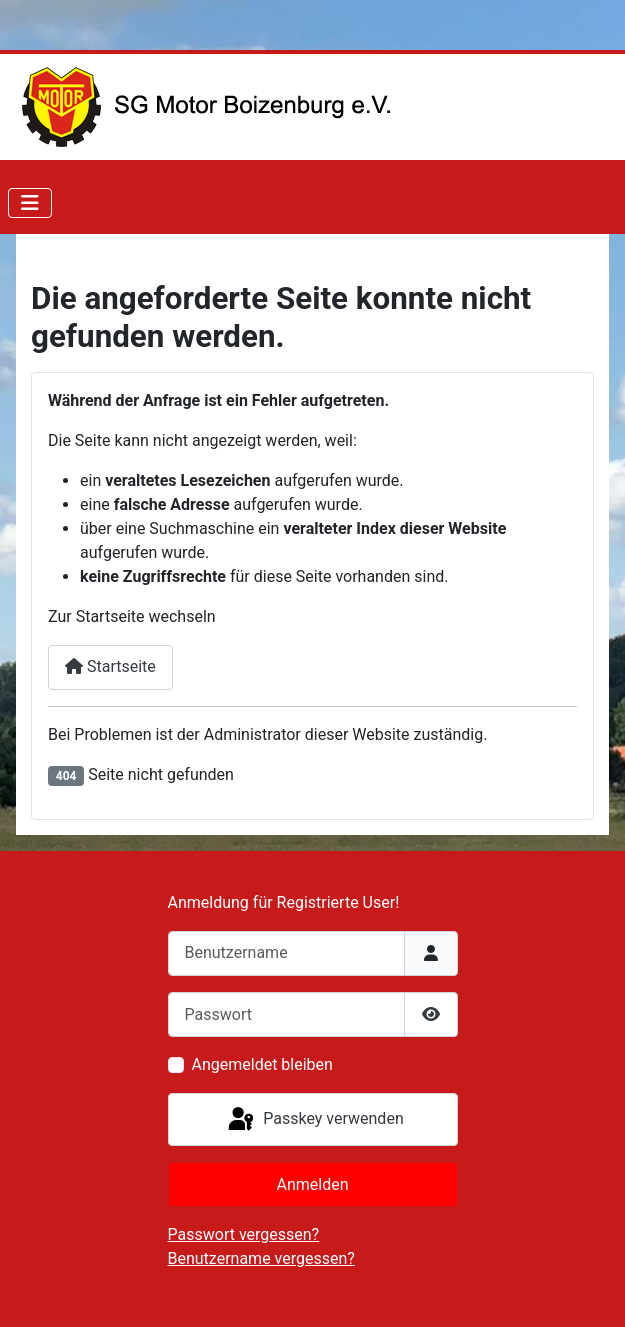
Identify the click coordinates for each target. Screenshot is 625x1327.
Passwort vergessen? (244, 1234)
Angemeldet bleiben (262, 1064)
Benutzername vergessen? (261, 1258)
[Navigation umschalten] (30, 203)
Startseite (110, 666)
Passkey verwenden (314, 1120)
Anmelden (312, 1184)
